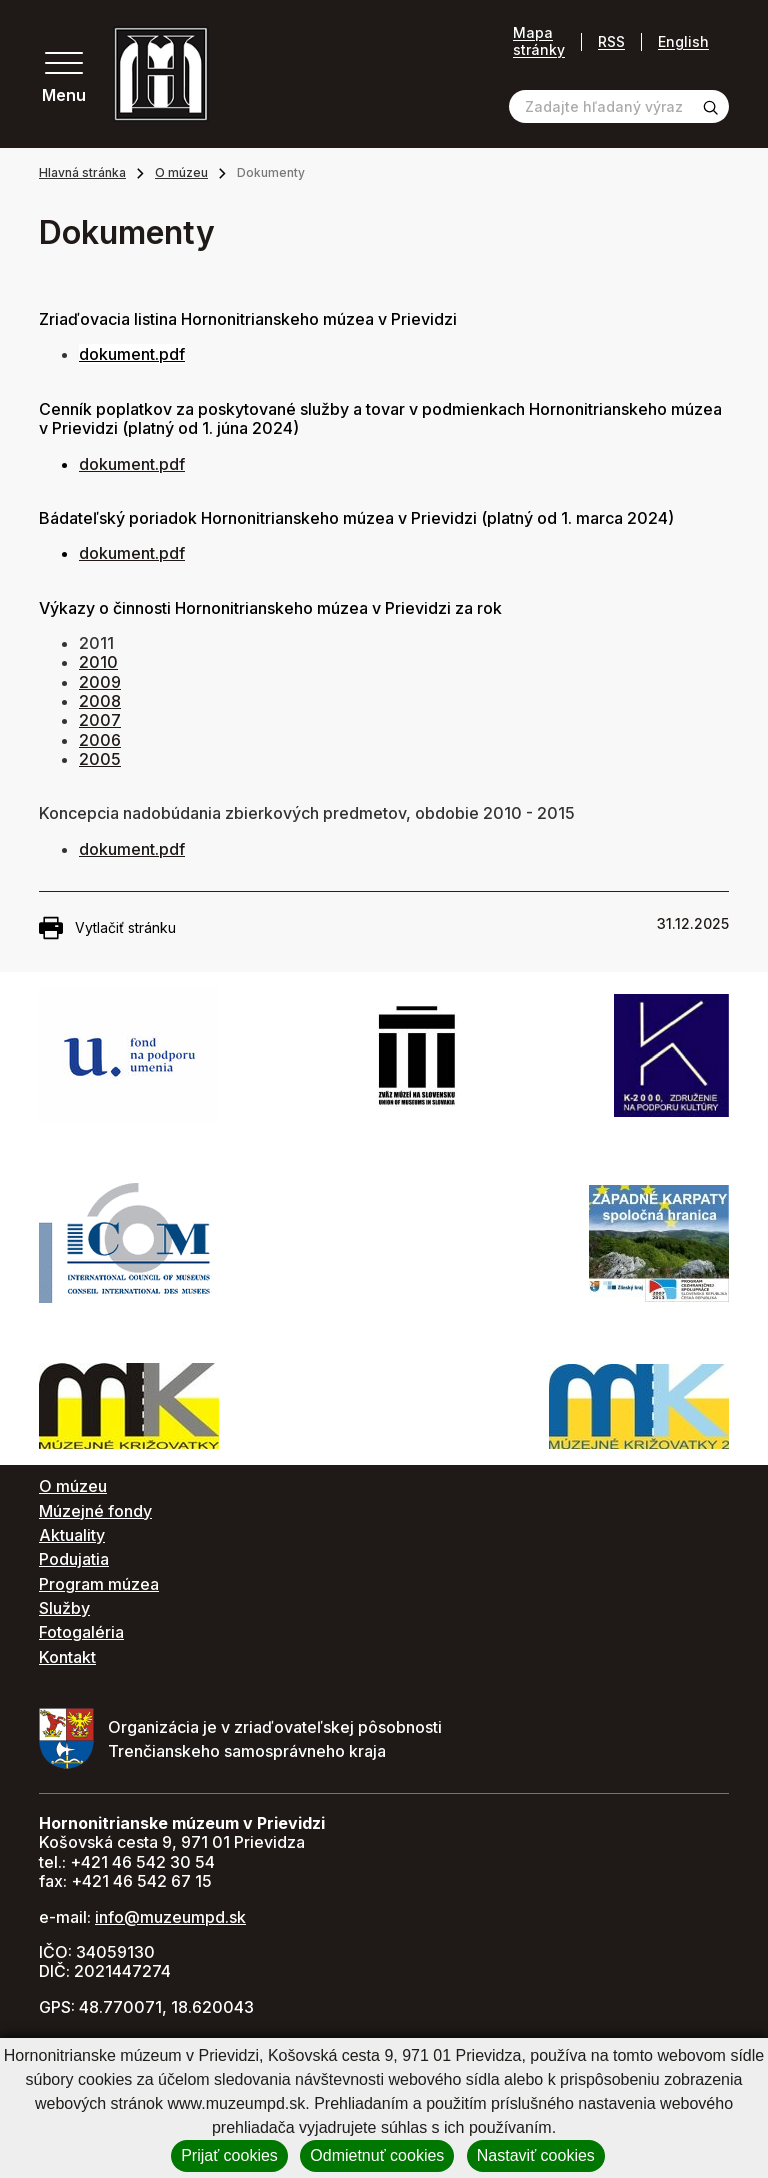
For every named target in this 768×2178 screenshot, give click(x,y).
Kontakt (67, 1657)
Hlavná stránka (82, 172)
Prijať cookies (229, 2155)
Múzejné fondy (95, 1511)
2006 (100, 740)
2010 (98, 662)
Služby (64, 1608)
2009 (100, 682)
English (683, 41)
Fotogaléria (81, 1632)
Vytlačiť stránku (107, 928)
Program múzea (99, 1584)
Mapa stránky (539, 41)
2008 (100, 701)
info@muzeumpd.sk (170, 1917)
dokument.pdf (132, 464)
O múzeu (181, 172)
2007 (100, 720)
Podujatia (74, 1559)
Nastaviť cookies (536, 2155)
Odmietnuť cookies (377, 2155)
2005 (100, 759)
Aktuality (72, 1535)
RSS (611, 41)
